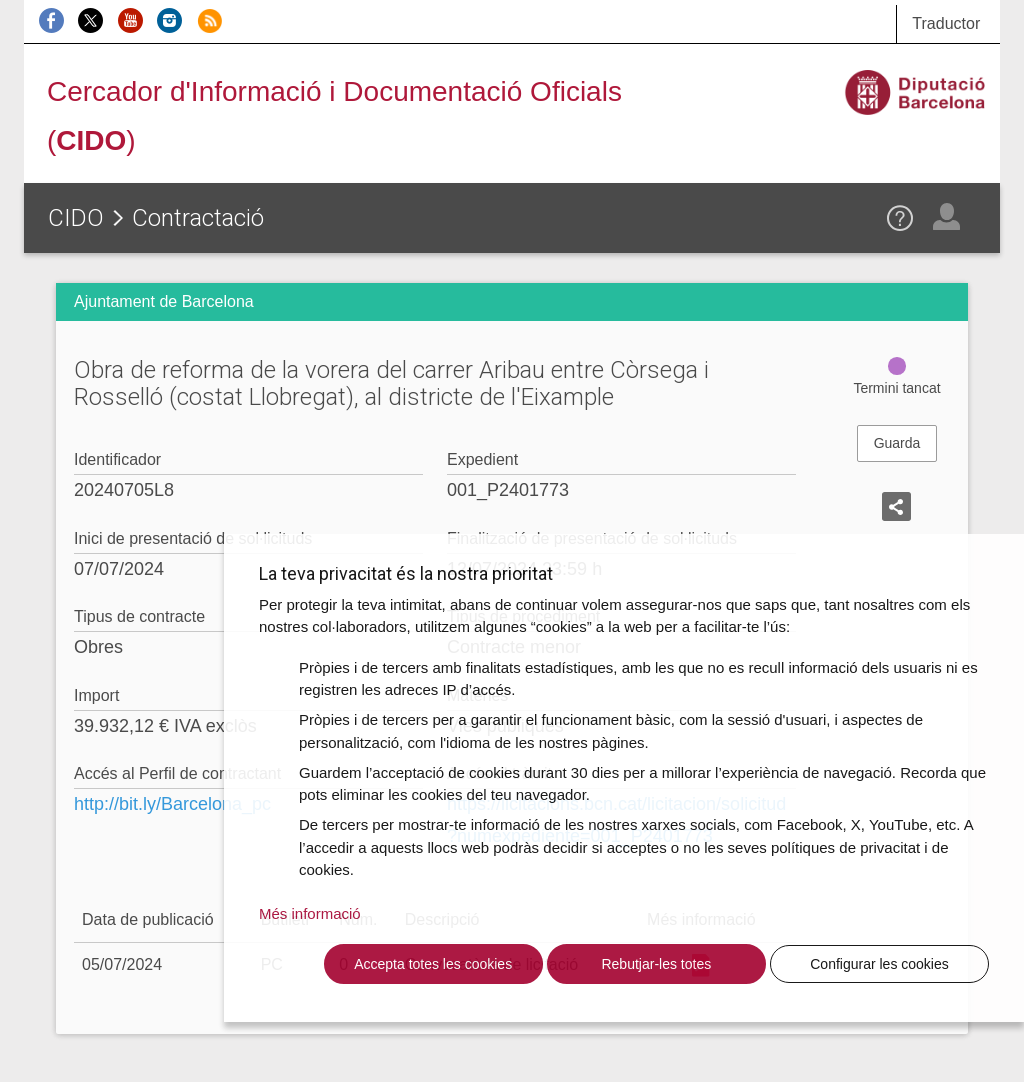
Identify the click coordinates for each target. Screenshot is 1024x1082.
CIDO (76, 218)
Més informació (310, 913)
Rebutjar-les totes (656, 964)
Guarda (897, 443)
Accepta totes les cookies (433, 964)
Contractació (198, 218)
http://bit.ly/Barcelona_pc (172, 804)
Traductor (946, 23)
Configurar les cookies (879, 964)
